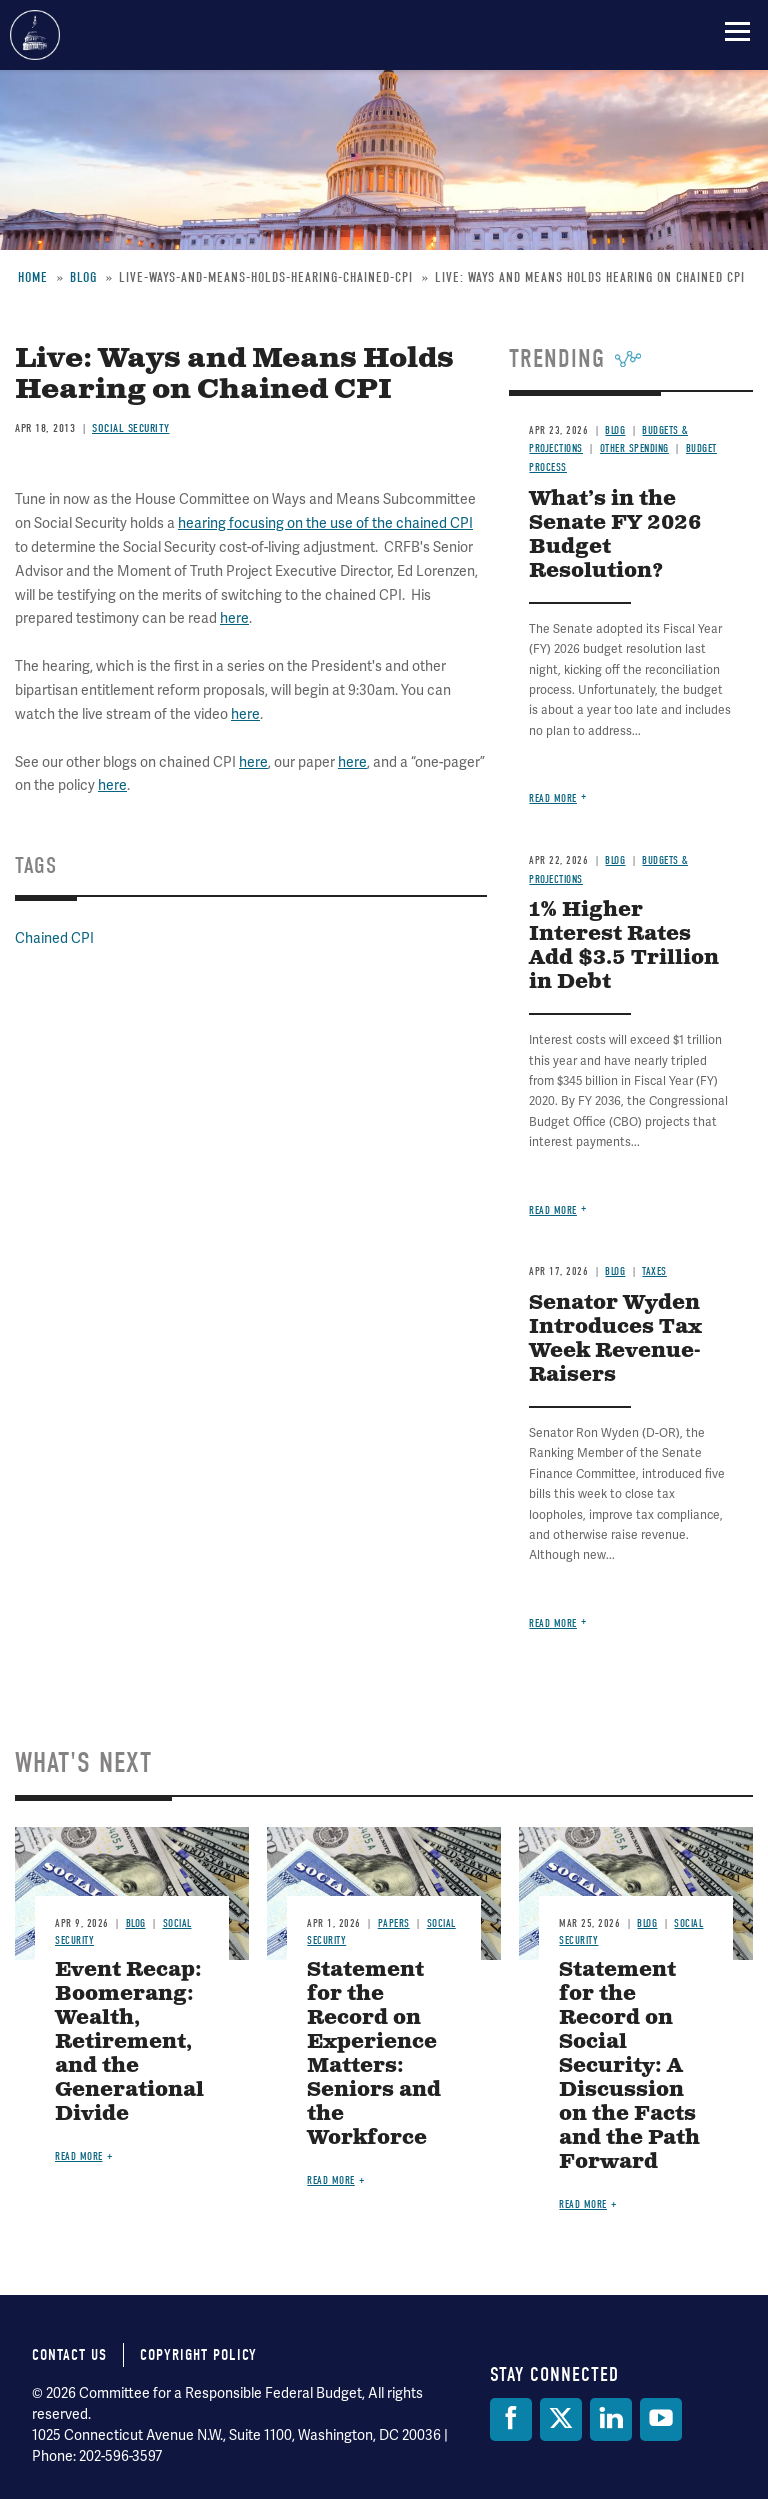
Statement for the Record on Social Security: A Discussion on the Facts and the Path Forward (629, 2066)
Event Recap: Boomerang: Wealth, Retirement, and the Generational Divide (129, 2042)
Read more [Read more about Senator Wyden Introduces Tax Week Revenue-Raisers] (553, 1623)
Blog (615, 860)
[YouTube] (661, 2419)
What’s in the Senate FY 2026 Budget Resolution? (615, 535)
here (234, 618)
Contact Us (69, 2355)
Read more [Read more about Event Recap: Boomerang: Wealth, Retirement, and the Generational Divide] (79, 2156)
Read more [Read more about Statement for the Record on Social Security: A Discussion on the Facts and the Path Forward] (583, 2204)
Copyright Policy (198, 2355)
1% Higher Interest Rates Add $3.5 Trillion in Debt (624, 946)
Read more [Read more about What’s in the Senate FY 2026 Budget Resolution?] (553, 798)
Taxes (654, 1271)
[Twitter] (561, 2419)
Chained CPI (54, 938)
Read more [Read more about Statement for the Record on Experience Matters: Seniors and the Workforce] (331, 2180)
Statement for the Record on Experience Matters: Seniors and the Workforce (374, 2054)
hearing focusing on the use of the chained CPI (325, 523)
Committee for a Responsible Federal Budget (35, 35)
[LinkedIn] (611, 2419)
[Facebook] (511, 2419)
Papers (394, 1923)
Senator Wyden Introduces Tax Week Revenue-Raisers (615, 1339)
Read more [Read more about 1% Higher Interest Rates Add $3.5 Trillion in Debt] (553, 1210)
